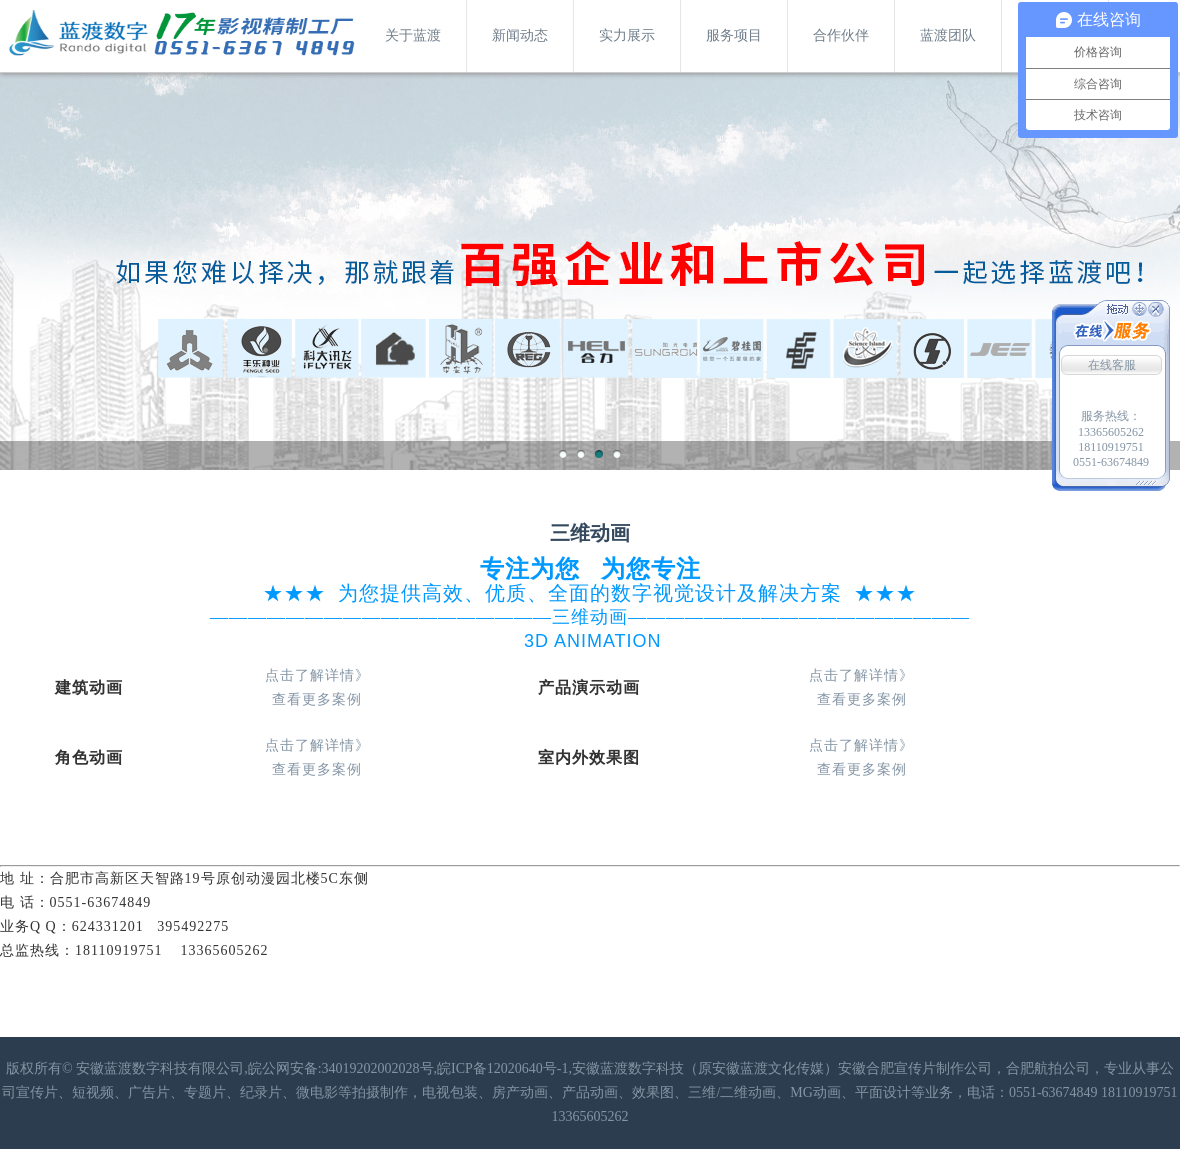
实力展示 (627, 35)
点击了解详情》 (317, 675)
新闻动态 (520, 35)
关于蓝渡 (413, 35)
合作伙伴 (841, 35)
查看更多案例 (317, 699)
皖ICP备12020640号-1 (502, 1068)
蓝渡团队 (948, 35)
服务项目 (734, 35)
